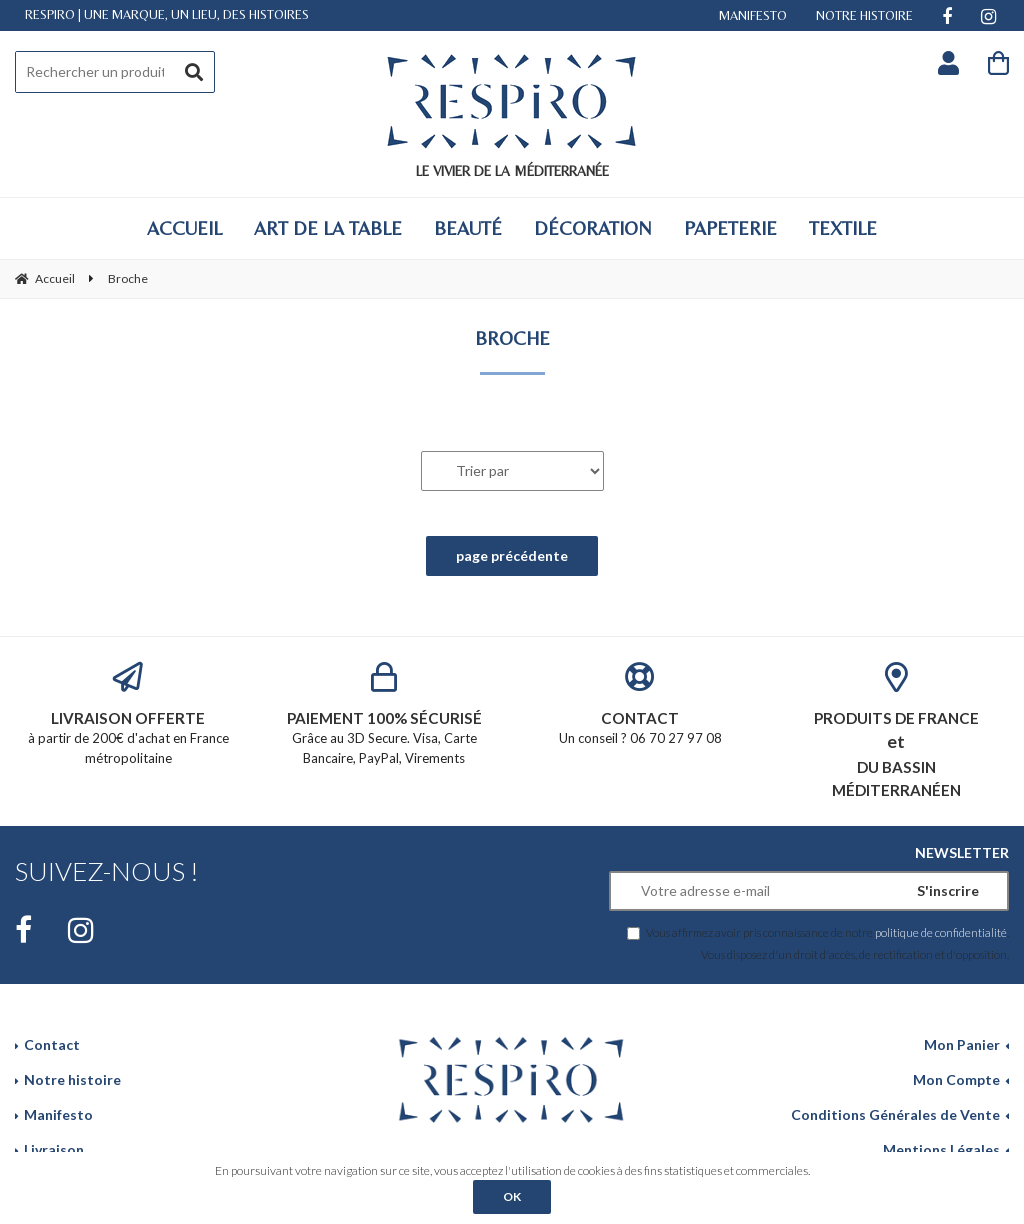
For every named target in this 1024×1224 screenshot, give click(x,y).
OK (512, 1196)
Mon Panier (962, 1044)
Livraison (54, 1149)
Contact (52, 1044)
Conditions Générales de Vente (895, 1114)
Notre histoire (72, 1079)
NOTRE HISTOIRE (864, 15)
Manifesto (58, 1114)
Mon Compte (956, 1079)
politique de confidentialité (941, 932)
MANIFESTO (753, 15)
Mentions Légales (941, 1149)
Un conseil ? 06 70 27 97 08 (640, 704)
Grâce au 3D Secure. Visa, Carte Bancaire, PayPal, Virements (384, 714)
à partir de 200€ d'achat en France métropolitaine (128, 714)
